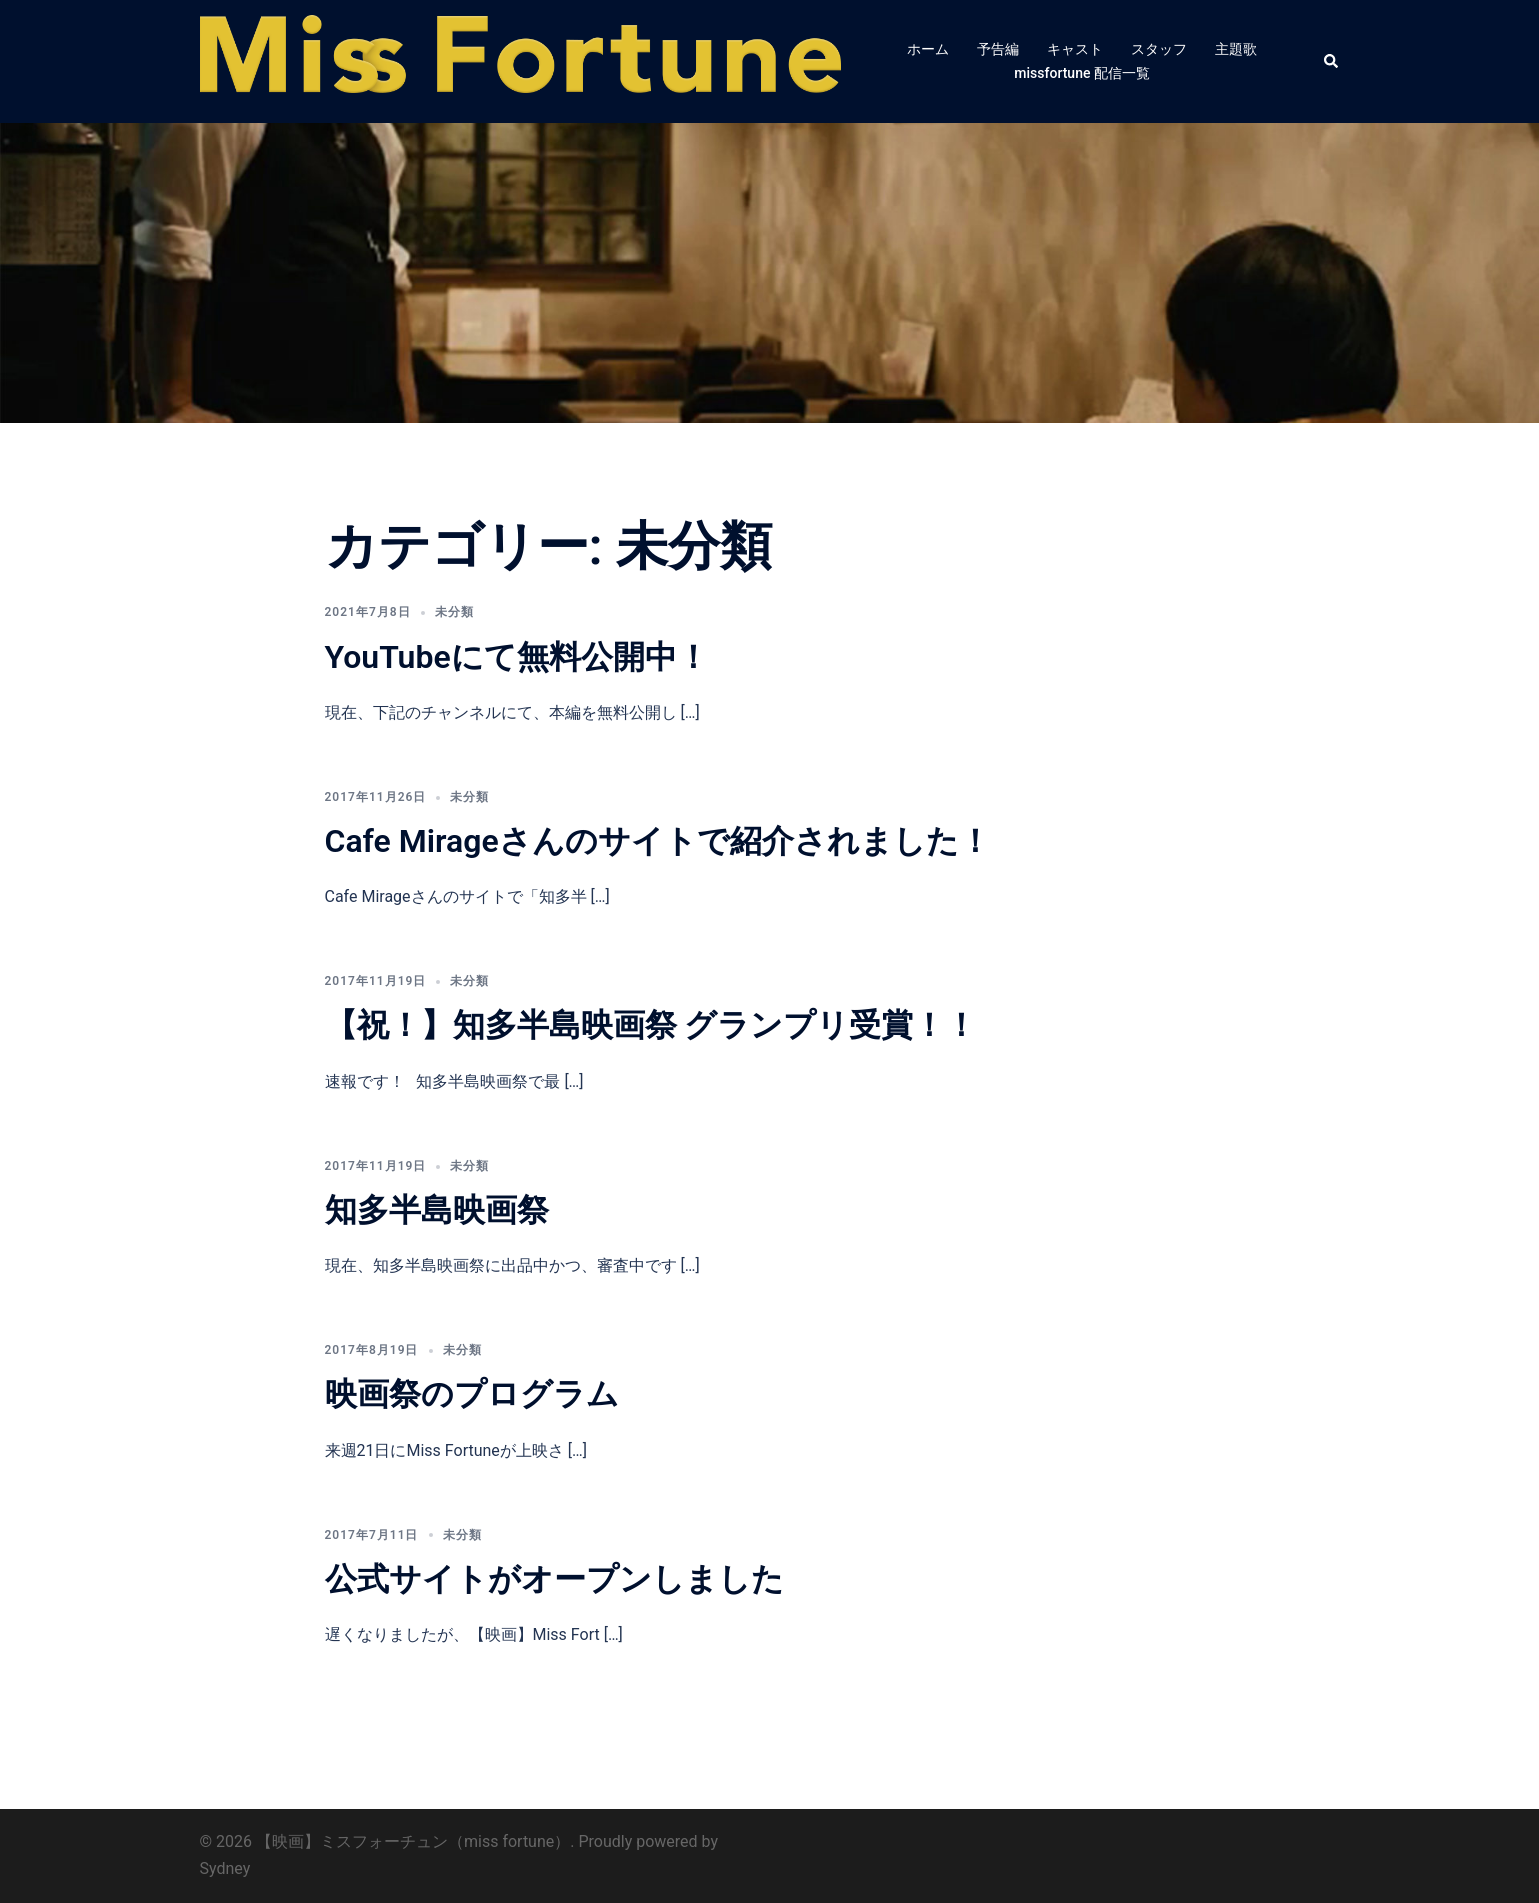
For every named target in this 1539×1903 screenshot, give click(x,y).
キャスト (1075, 49)
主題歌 (1236, 49)
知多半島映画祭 (437, 1210)
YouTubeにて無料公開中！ (517, 657)
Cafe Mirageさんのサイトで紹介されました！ (658, 841)
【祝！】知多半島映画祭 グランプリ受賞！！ (651, 1025)
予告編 (998, 49)
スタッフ (1159, 49)
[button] (1332, 61)
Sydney (225, 1868)
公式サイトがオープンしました (554, 1579)
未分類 (454, 612)
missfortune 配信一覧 (1082, 73)
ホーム (928, 49)
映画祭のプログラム (472, 1394)
